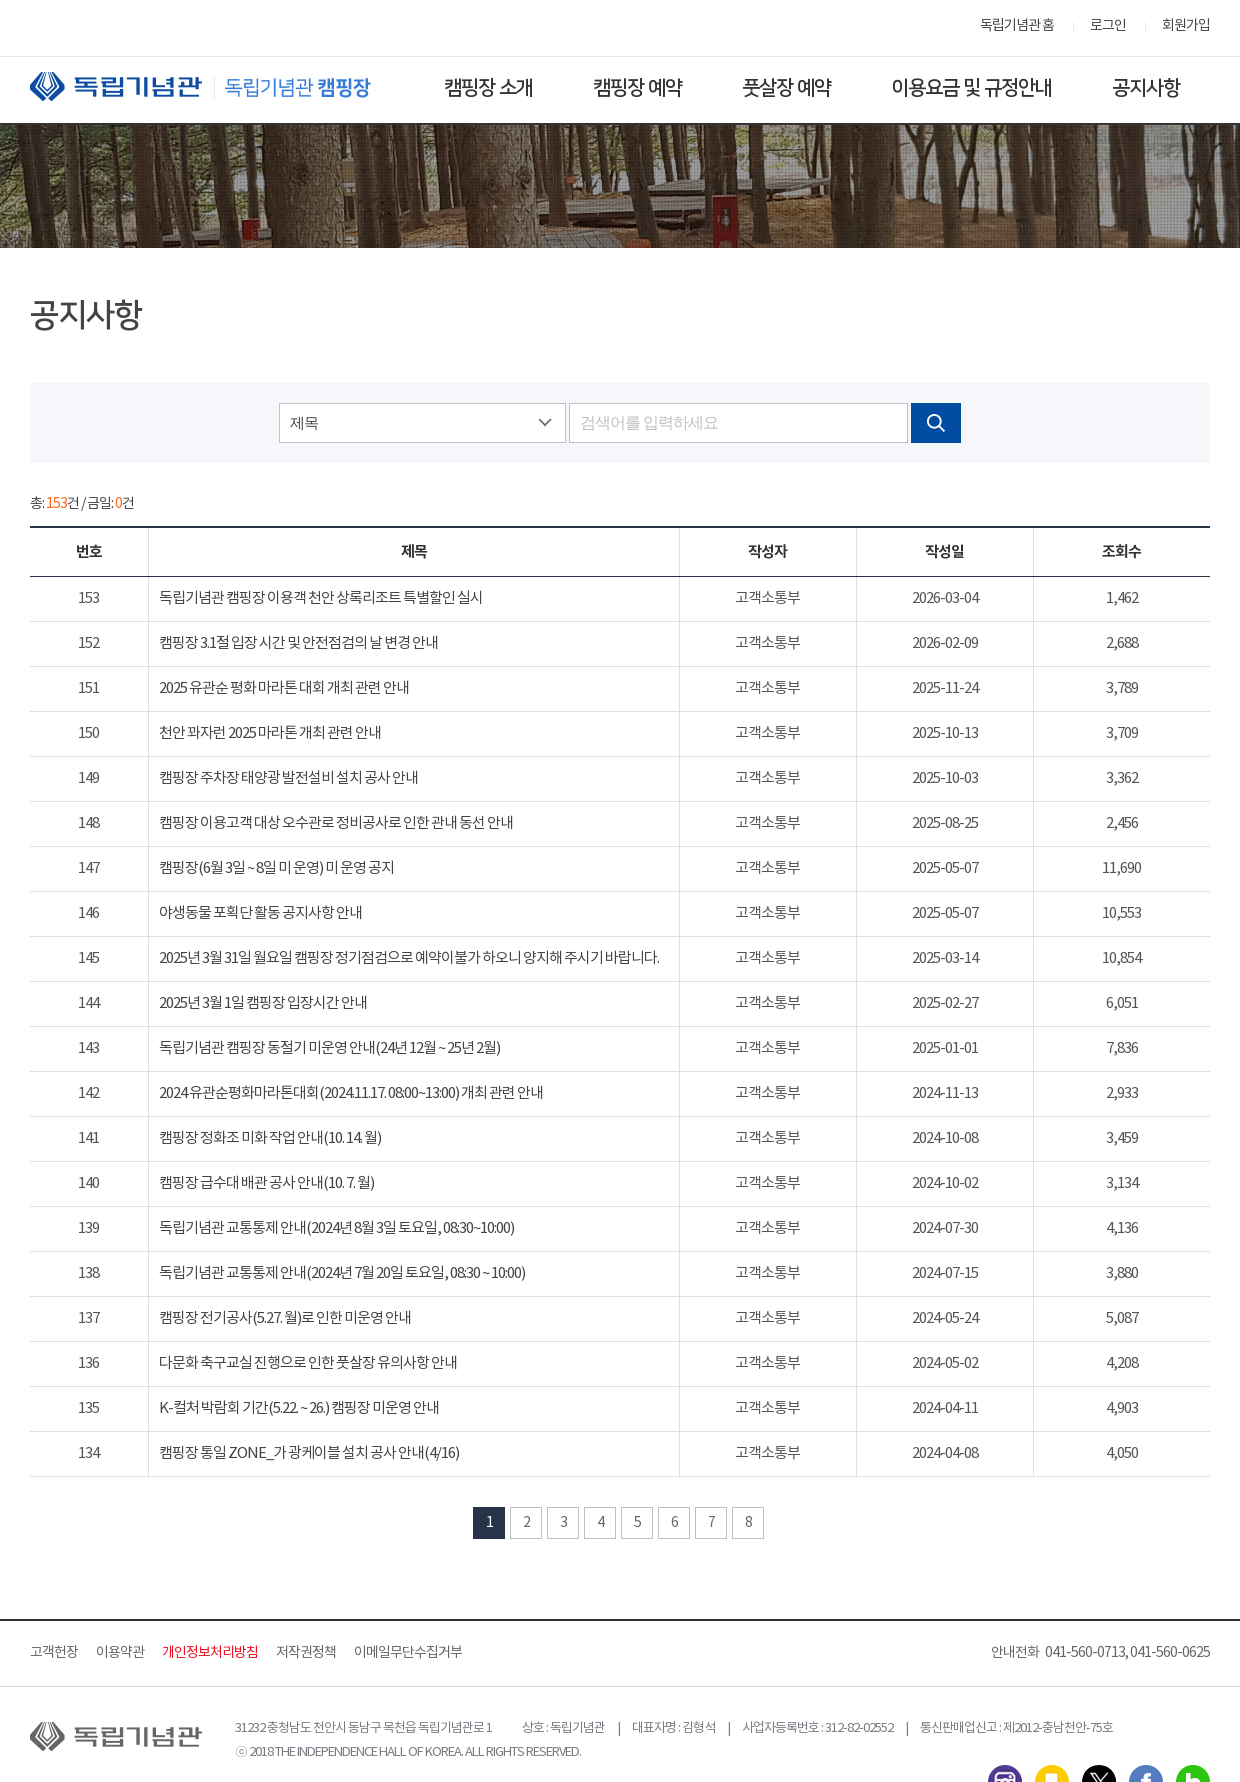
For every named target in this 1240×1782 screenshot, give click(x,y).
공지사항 (1146, 88)
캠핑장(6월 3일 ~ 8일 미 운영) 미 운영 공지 (276, 868)
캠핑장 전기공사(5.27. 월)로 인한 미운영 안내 (285, 1318)
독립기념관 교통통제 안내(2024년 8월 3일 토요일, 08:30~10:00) (336, 1228)
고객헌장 (54, 1653)
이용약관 (120, 1653)
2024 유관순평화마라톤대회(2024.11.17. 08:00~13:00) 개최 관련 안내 (351, 1093)
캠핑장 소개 (488, 88)
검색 (936, 423)
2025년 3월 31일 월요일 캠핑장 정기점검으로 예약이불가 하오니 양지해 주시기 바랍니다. (409, 958)
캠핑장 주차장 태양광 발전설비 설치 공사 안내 (288, 778)
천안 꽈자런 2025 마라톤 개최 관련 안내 (270, 733)
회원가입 (1186, 26)
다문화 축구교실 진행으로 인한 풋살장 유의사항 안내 (308, 1363)
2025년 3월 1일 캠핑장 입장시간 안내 (263, 1003)
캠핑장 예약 (637, 88)
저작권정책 (306, 1653)
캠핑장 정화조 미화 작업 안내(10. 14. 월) (270, 1138)
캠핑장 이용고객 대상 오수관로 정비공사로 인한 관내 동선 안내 (336, 823)
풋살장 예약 (786, 88)
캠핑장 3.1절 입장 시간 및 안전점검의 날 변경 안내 (298, 643)
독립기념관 (219, 86)
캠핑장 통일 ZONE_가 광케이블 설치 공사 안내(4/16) (309, 1453)
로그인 (1108, 26)
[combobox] (422, 423)
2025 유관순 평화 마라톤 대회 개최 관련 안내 (284, 688)
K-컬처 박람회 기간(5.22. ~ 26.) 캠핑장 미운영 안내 (299, 1408)
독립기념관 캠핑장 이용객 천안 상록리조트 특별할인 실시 (321, 598)
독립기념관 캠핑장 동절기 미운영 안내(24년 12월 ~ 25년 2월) (329, 1048)
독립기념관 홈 (1017, 26)
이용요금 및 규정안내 (971, 88)
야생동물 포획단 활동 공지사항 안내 (260, 913)
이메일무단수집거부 (408, 1653)
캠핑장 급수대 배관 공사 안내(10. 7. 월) (266, 1183)
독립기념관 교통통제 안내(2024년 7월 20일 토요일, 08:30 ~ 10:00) (342, 1273)
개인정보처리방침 (210, 1653)
